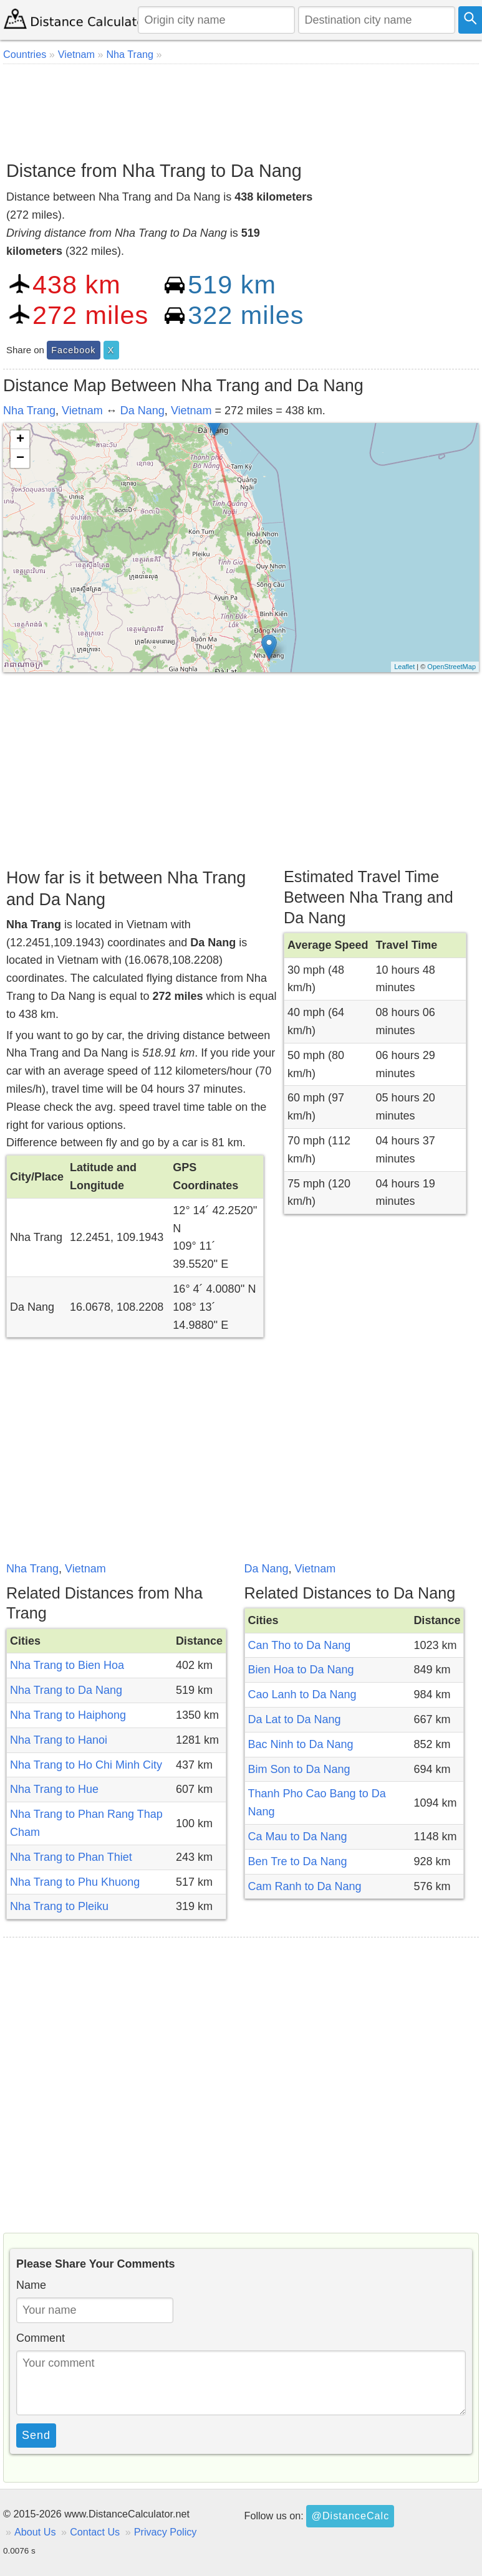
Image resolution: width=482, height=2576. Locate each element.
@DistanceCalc (350, 2515)
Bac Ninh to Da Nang (301, 1744)
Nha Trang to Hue (54, 1789)
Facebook (73, 350)
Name (31, 2285)
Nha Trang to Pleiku (59, 1906)
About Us (35, 2531)
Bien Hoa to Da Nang (301, 1669)
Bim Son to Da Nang (299, 1769)
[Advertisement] (239, 107)
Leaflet (404, 666)
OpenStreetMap (451, 666)
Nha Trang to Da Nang (66, 1690)
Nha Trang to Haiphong (68, 1715)
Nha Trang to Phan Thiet (71, 1857)
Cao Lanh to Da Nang (302, 1694)
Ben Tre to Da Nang (297, 1861)
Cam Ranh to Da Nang (305, 1886)
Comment (40, 2338)
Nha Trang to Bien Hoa (67, 1665)
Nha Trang (29, 410)
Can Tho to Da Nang (299, 1645)
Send (36, 2435)
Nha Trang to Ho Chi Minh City (86, 1765)
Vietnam (82, 410)
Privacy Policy (165, 2531)
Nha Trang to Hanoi (58, 1740)
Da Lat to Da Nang (294, 1719)
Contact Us (95, 2531)
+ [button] (20, 439)
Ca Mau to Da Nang (297, 1836)
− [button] (20, 458)
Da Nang (142, 410)
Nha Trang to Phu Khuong (75, 1882)
